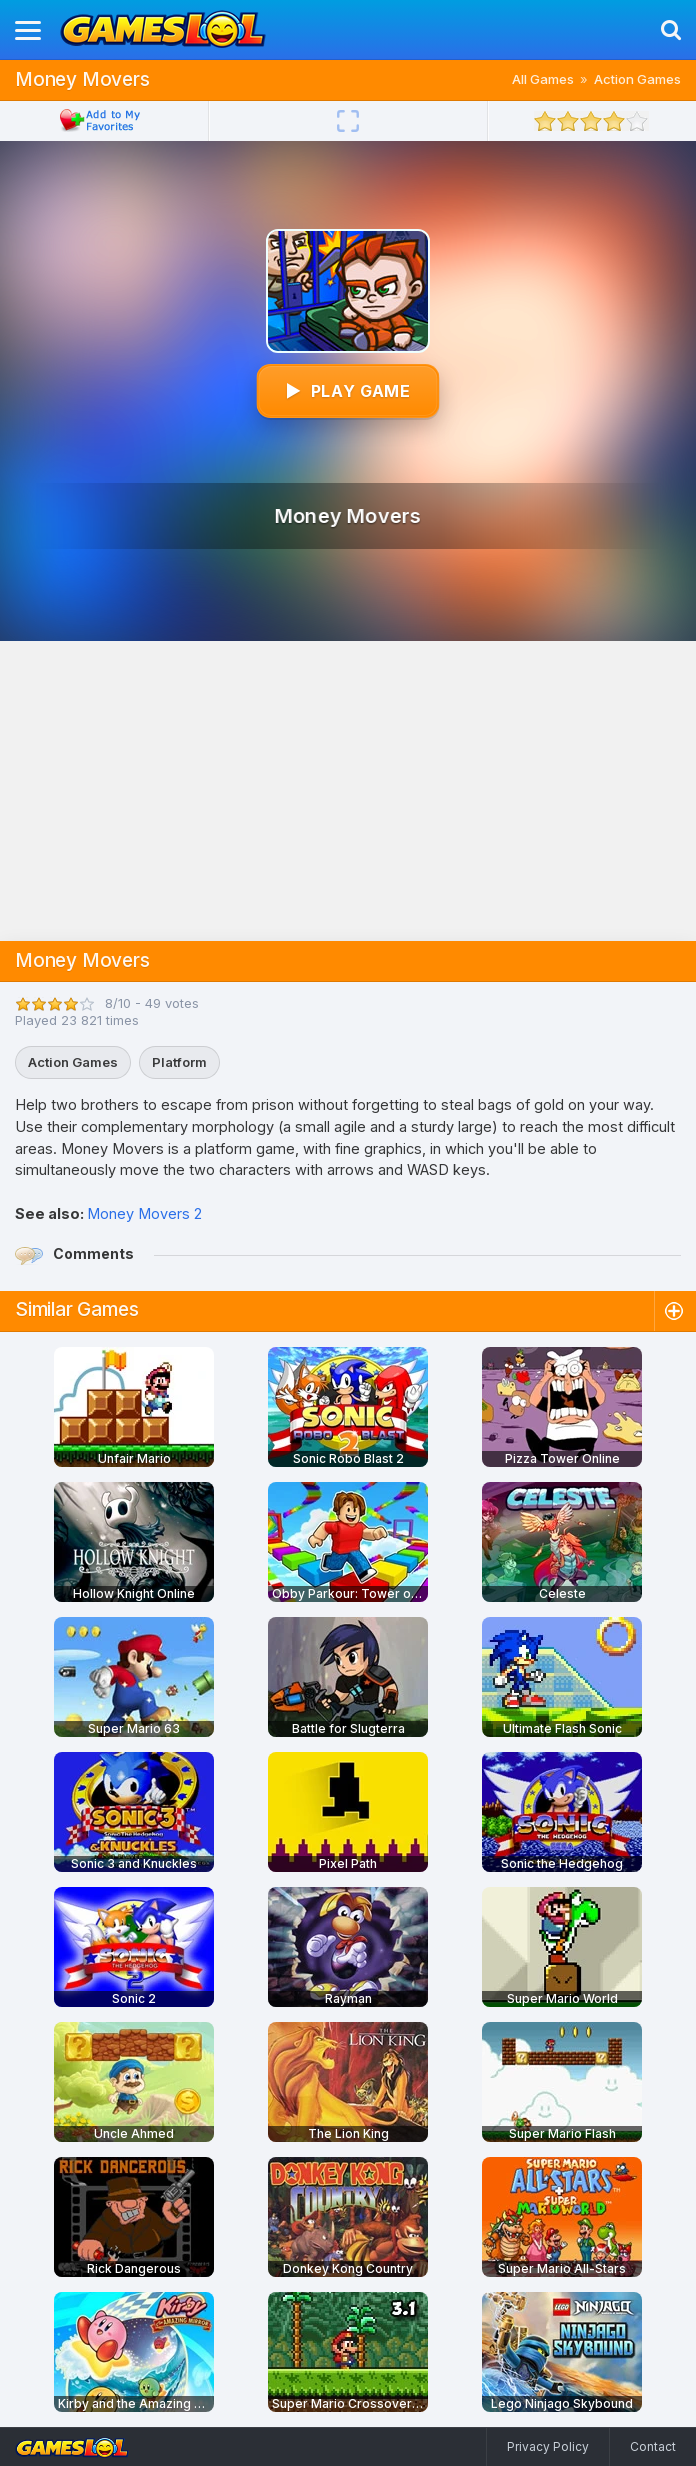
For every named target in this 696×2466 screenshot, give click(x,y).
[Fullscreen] (348, 121)
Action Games (637, 79)
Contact (653, 2446)
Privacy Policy (548, 2446)
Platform (179, 1062)
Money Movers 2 (144, 1213)
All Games (543, 79)
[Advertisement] (348, 791)
